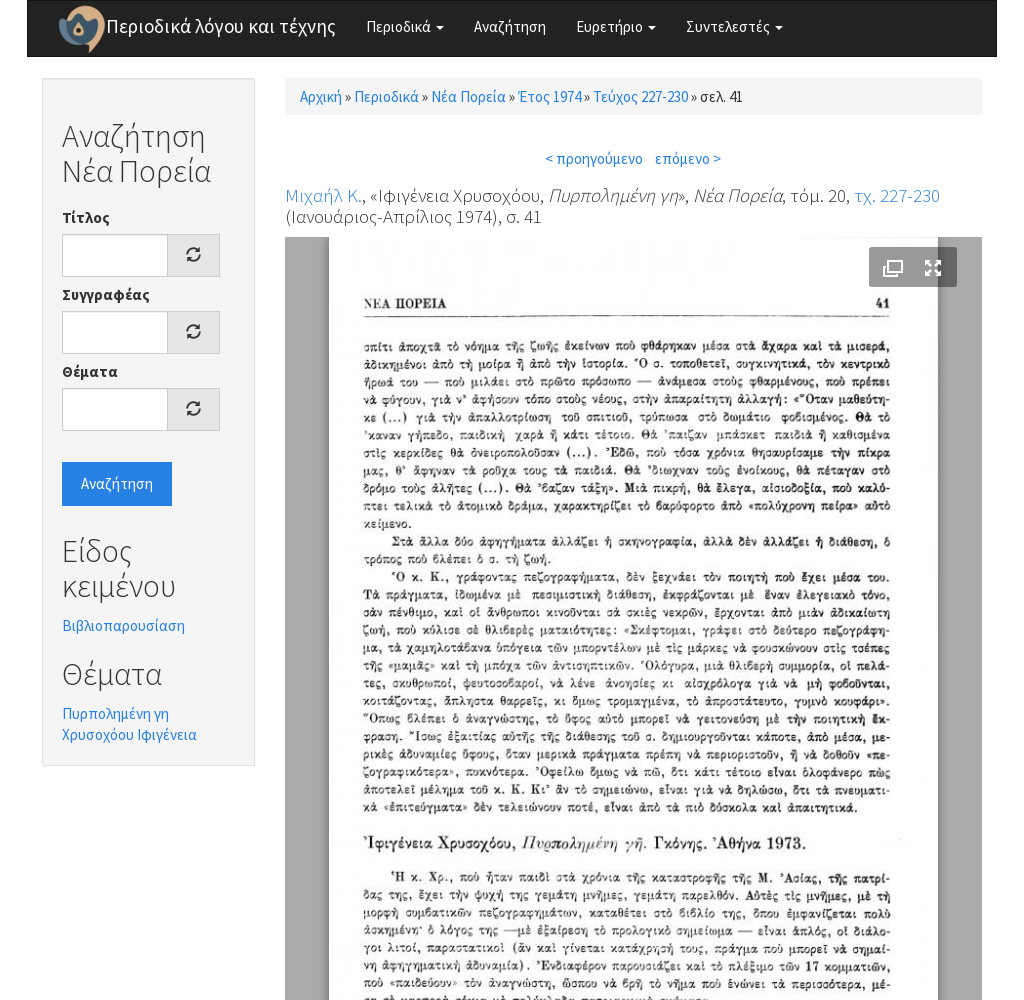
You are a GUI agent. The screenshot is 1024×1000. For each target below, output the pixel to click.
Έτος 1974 (549, 96)
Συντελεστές (734, 26)
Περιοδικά (405, 26)
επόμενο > (688, 158)
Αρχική (321, 96)
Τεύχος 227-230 (640, 96)
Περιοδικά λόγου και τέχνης (221, 26)
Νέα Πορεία (468, 96)
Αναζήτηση (510, 26)
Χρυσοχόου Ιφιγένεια (129, 734)
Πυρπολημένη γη (115, 713)
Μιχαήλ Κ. (323, 195)
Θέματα (90, 371)
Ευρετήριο (616, 26)
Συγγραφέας (106, 294)
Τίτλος (86, 217)
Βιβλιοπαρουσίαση (123, 625)
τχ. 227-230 (897, 195)
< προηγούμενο (594, 158)
